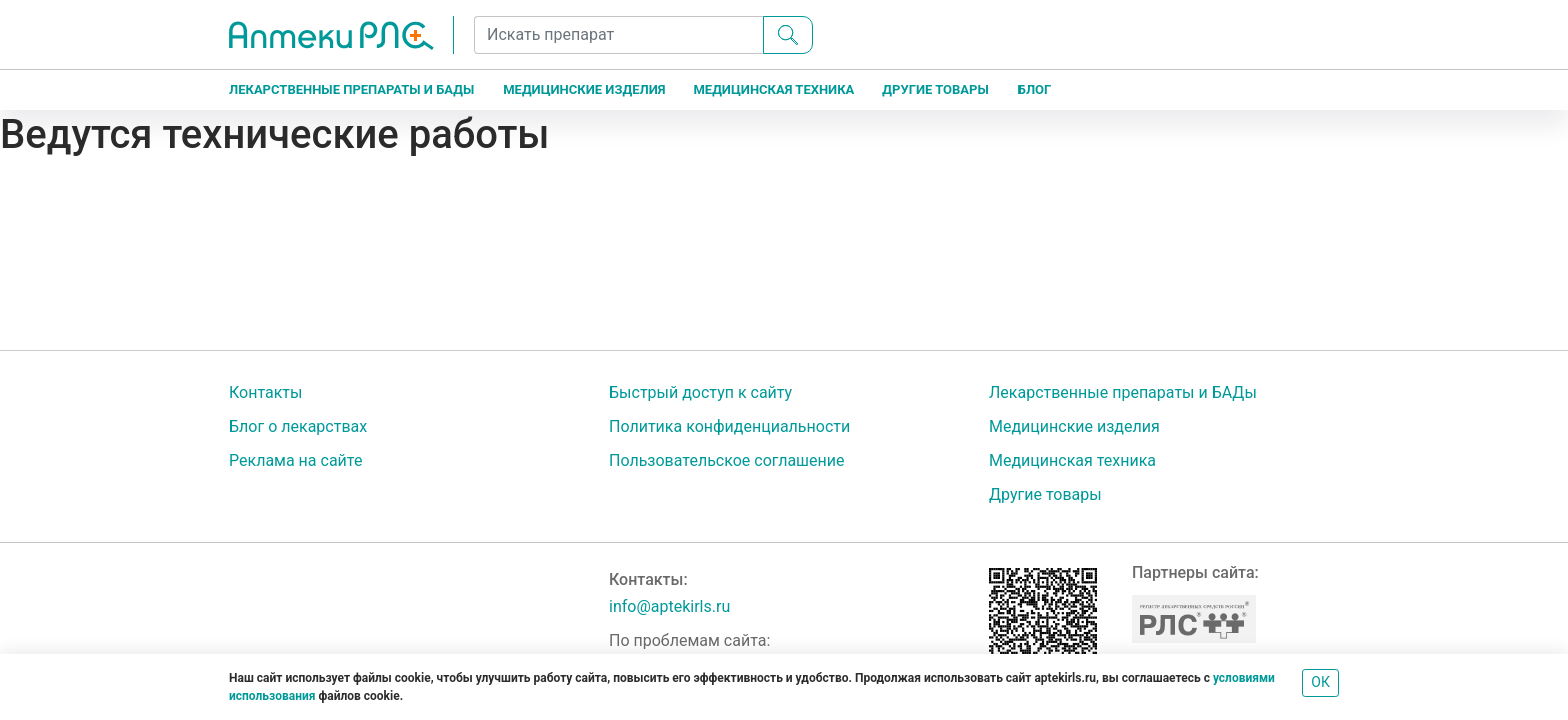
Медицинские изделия (584, 89)
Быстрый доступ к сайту (700, 392)
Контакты (265, 392)
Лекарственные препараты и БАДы (351, 89)
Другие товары (935, 89)
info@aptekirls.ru (669, 606)
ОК (1320, 682)
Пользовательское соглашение (727, 460)
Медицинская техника (773, 89)
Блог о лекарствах (298, 426)
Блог (1035, 89)
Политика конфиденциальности (729, 426)
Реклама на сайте (295, 460)
